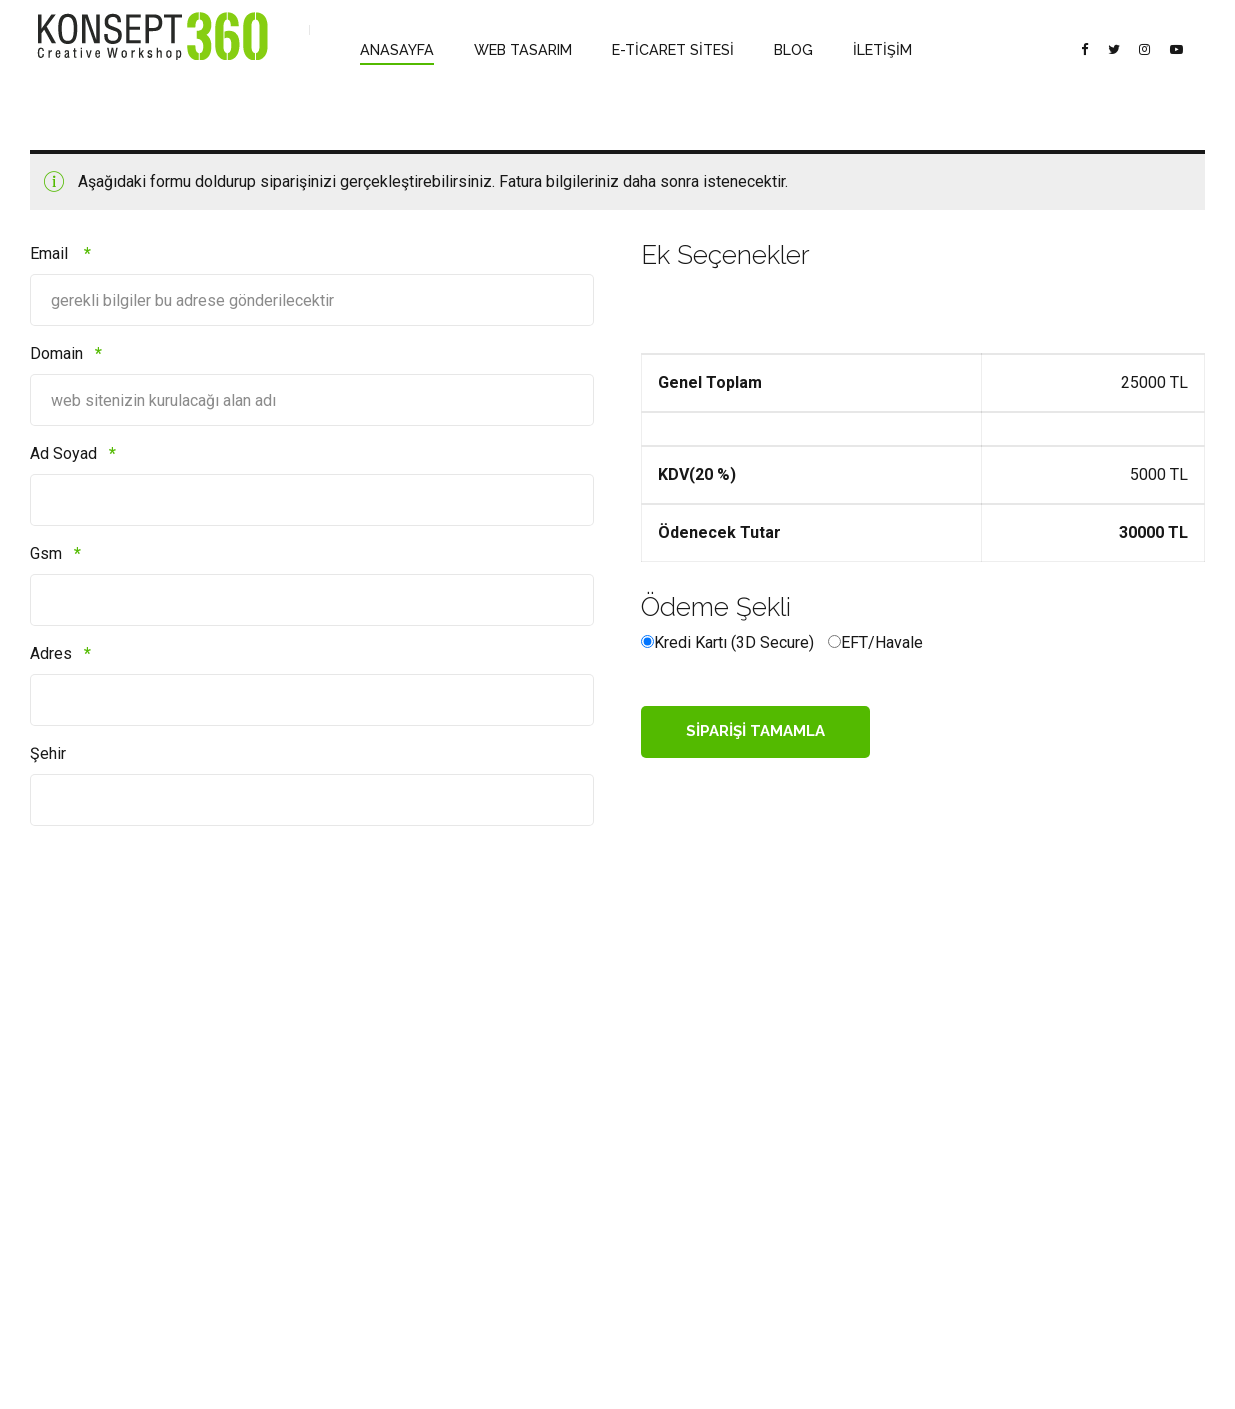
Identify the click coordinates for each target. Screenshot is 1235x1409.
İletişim (51, 1257)
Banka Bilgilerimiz (81, 1141)
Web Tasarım (270, 1141)
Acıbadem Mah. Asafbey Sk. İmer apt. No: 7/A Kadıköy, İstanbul (506, 1224)
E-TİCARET (685, 1376)
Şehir (48, 753)
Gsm (55, 553)
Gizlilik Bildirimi (73, 1199)
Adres (60, 653)
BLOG (772, 49)
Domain (66, 353)
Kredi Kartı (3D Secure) (734, 642)
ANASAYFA (394, 49)
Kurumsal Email (277, 1199)
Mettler (50, 1228)
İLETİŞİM (857, 49)
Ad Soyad (73, 453)
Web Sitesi (264, 1228)
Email (60, 253)
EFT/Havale (882, 642)
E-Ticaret (258, 1170)
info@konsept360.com (501, 1171)
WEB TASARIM (514, 49)
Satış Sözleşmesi (80, 1170)
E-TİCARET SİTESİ (657, 49)
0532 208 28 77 (478, 1139)
